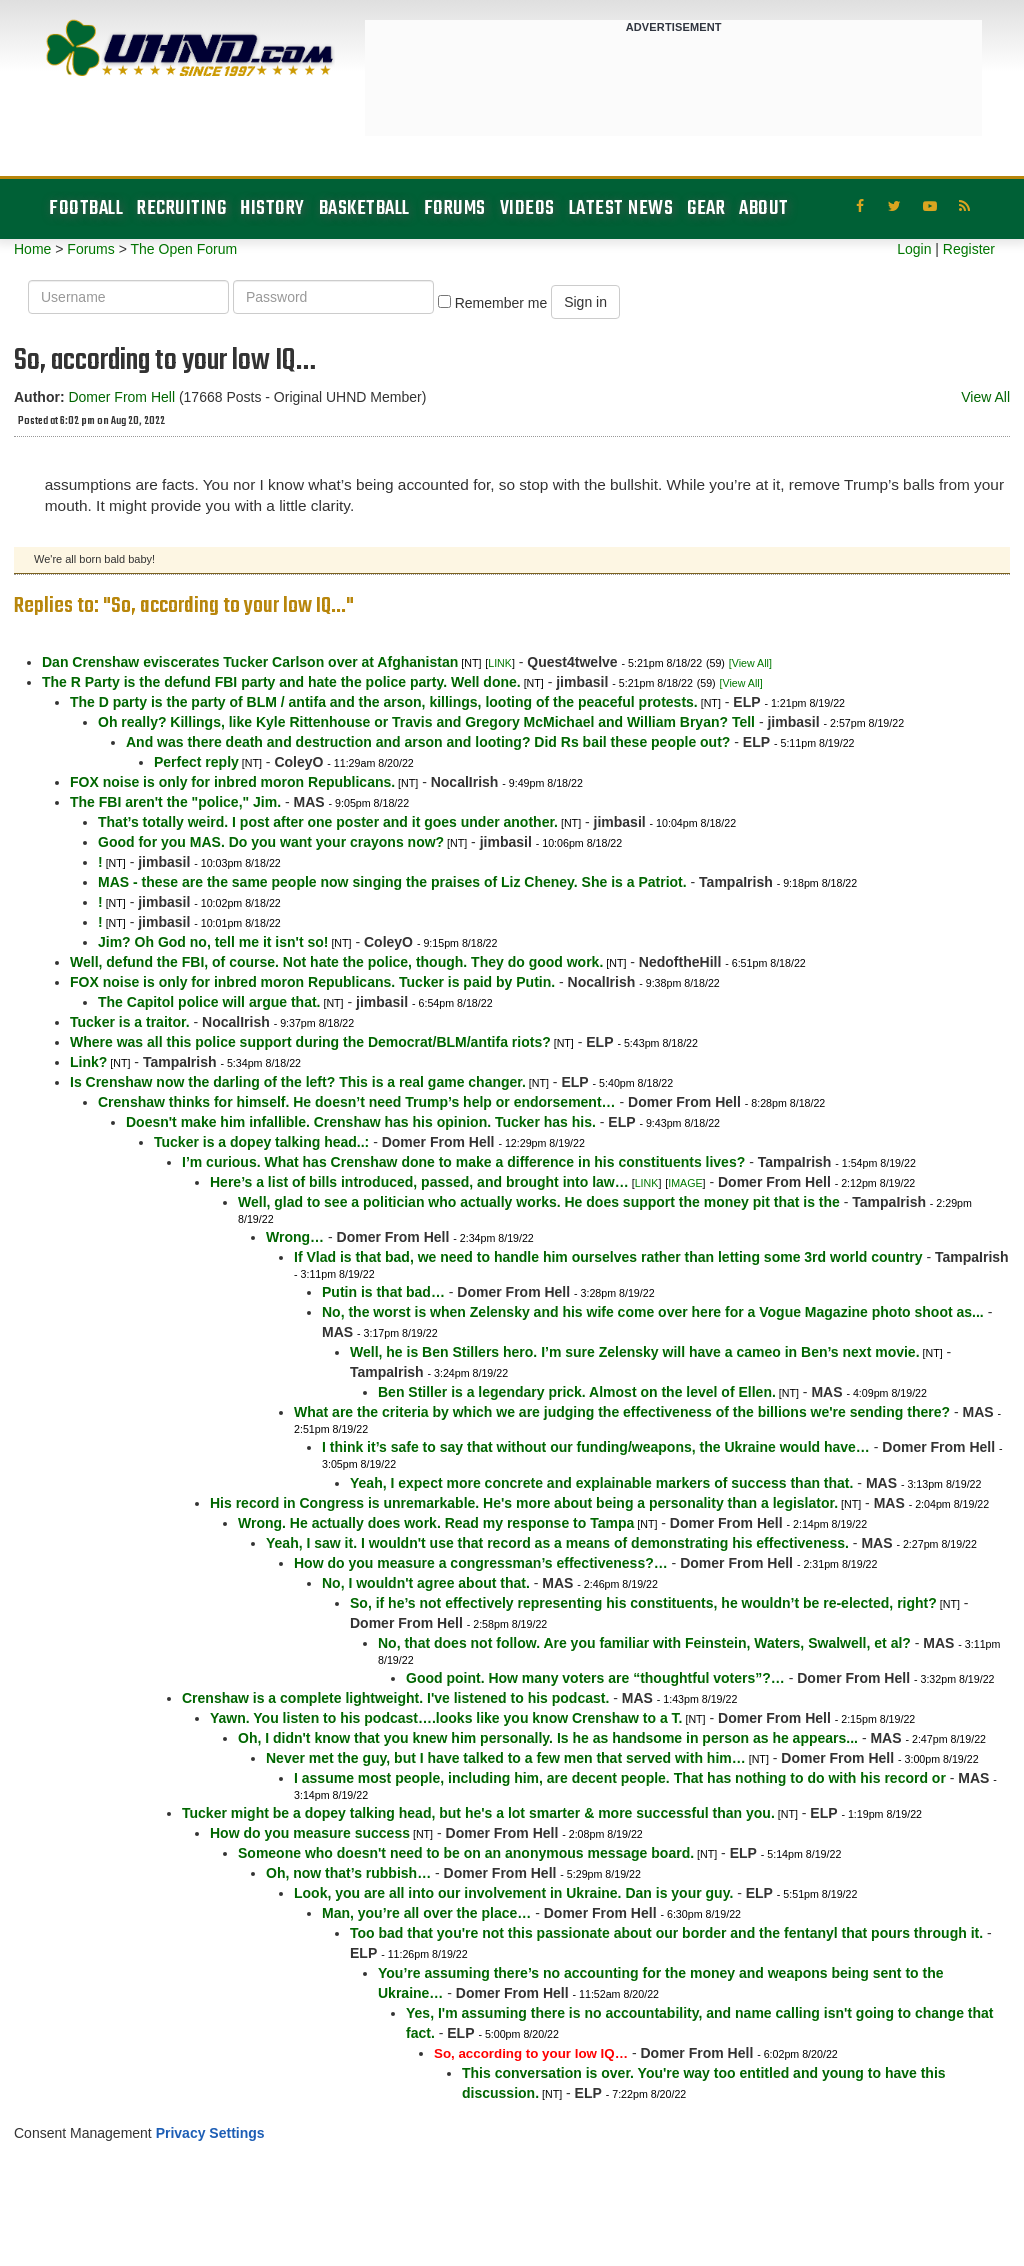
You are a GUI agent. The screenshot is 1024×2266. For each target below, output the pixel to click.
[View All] (750, 663)
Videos (527, 208)
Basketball (364, 208)
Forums (455, 208)
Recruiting (181, 208)
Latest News (621, 208)
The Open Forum (183, 249)
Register (969, 249)
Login (914, 249)
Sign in (585, 302)
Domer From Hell (121, 397)
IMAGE (685, 1183)
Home (32, 249)
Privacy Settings (210, 2133)
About (764, 208)
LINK (500, 663)
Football (86, 208)
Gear (706, 208)
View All (985, 397)
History (272, 208)
